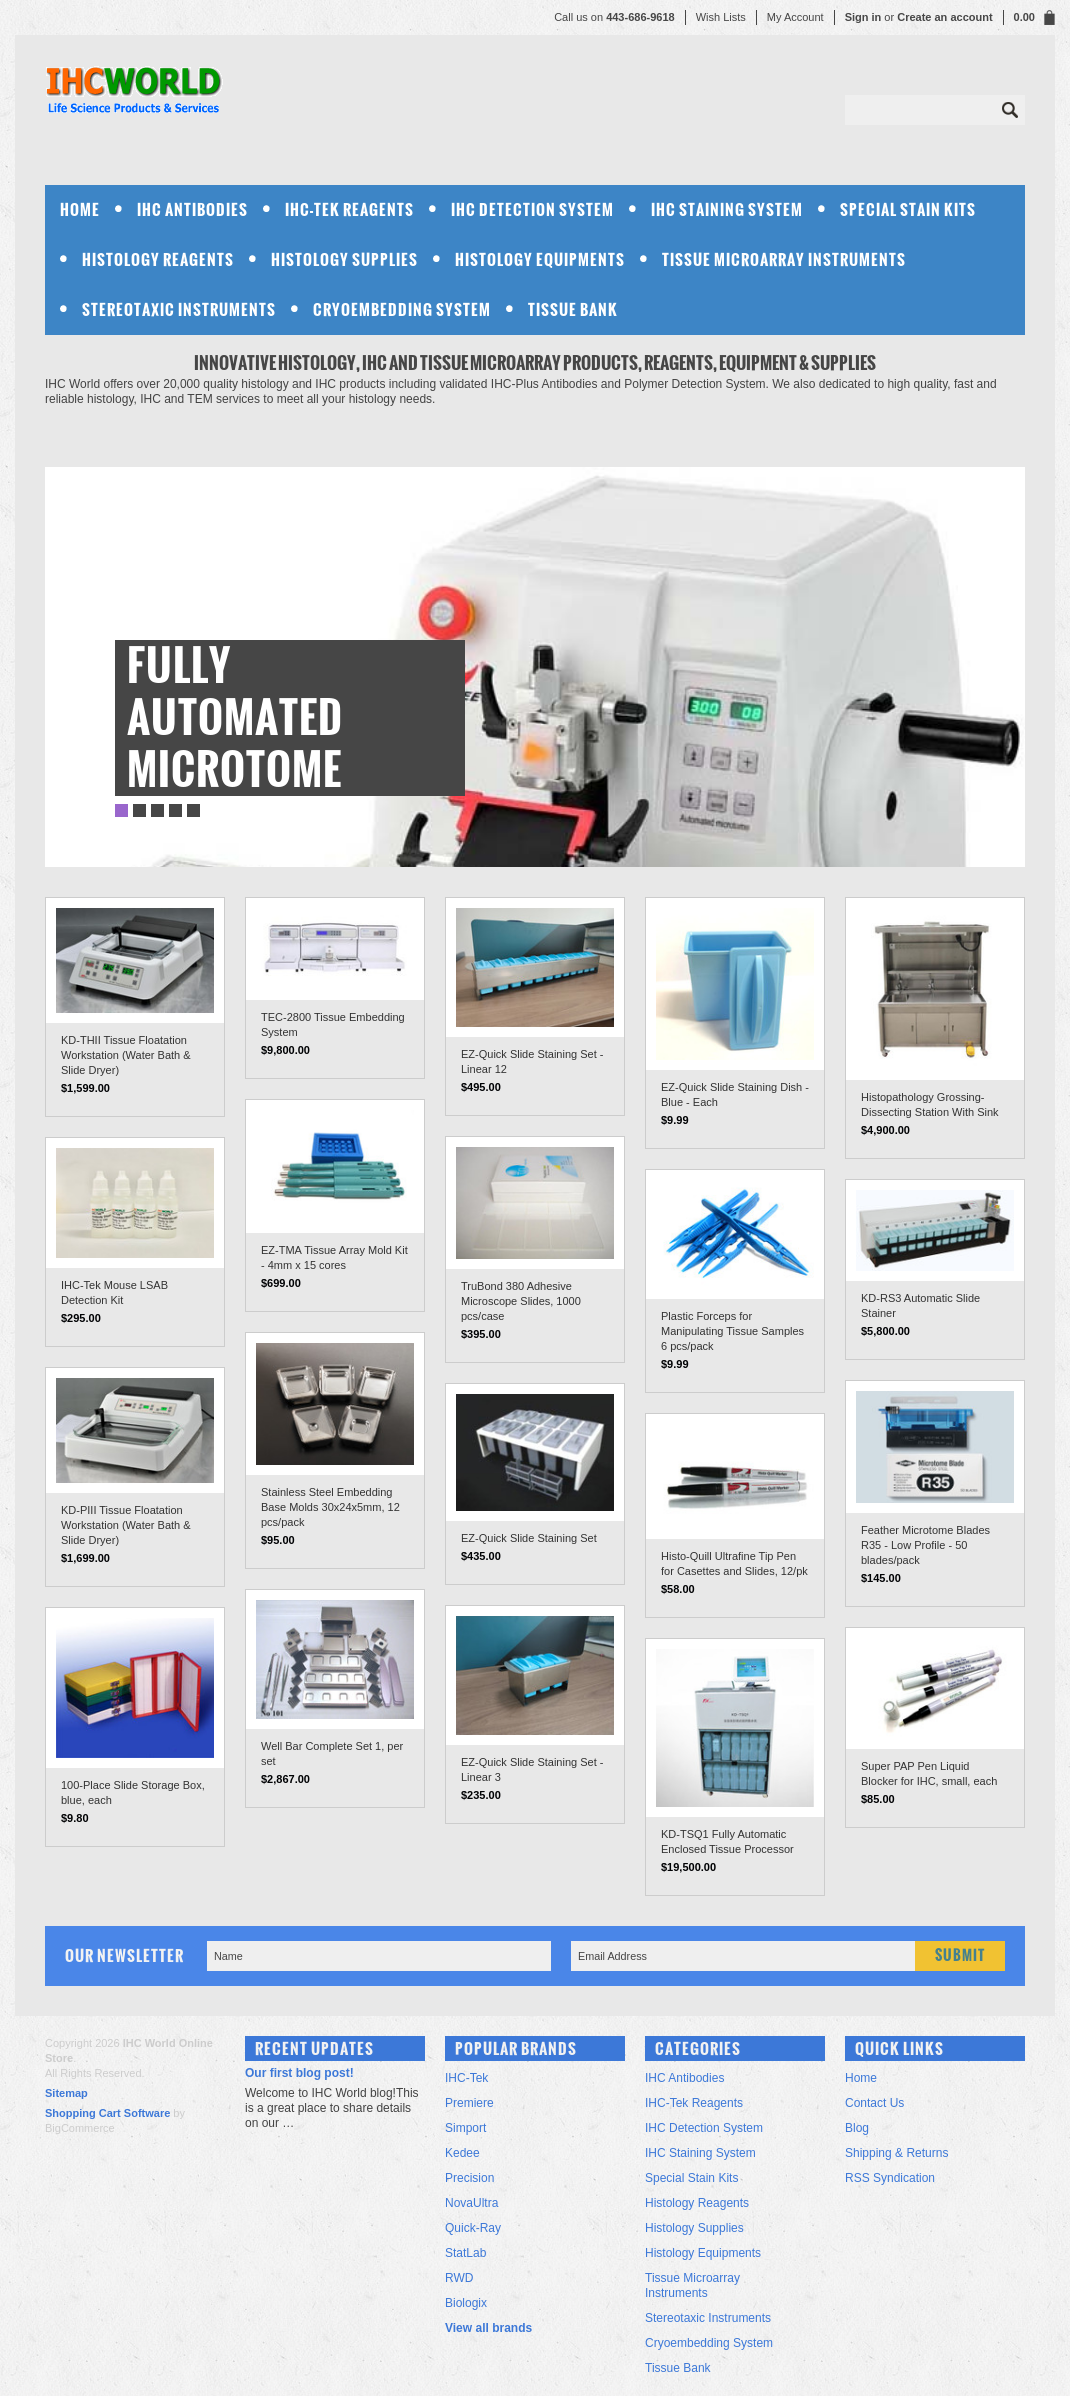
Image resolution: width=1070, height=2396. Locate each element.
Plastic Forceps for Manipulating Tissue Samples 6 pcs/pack (732, 1331)
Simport (465, 2128)
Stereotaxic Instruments (179, 309)
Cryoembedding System (402, 309)
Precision (469, 2178)
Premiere (469, 2103)
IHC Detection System (532, 209)
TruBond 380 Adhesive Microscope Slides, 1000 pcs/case (521, 1301)
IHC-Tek (466, 2078)
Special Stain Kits (908, 209)
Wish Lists (721, 17)
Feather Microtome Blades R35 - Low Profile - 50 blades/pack (925, 1545)
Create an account (944, 17)
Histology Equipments (540, 259)
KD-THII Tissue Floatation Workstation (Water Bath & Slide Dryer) (126, 1055)
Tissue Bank (573, 309)
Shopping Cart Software (107, 2113)
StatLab (465, 2253)
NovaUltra (471, 2203)
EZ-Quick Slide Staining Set (529, 1538)
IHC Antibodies (192, 209)
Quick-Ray (473, 2228)
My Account (795, 17)
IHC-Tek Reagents (349, 209)
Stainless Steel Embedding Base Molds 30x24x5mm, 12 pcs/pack (330, 1507)
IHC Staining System (727, 209)
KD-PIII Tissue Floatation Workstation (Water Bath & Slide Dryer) (126, 1525)
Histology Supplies (344, 259)
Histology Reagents (158, 259)
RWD (459, 2278)
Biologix (466, 2303)
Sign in (863, 17)
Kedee (462, 2153)
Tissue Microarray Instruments (784, 259)
